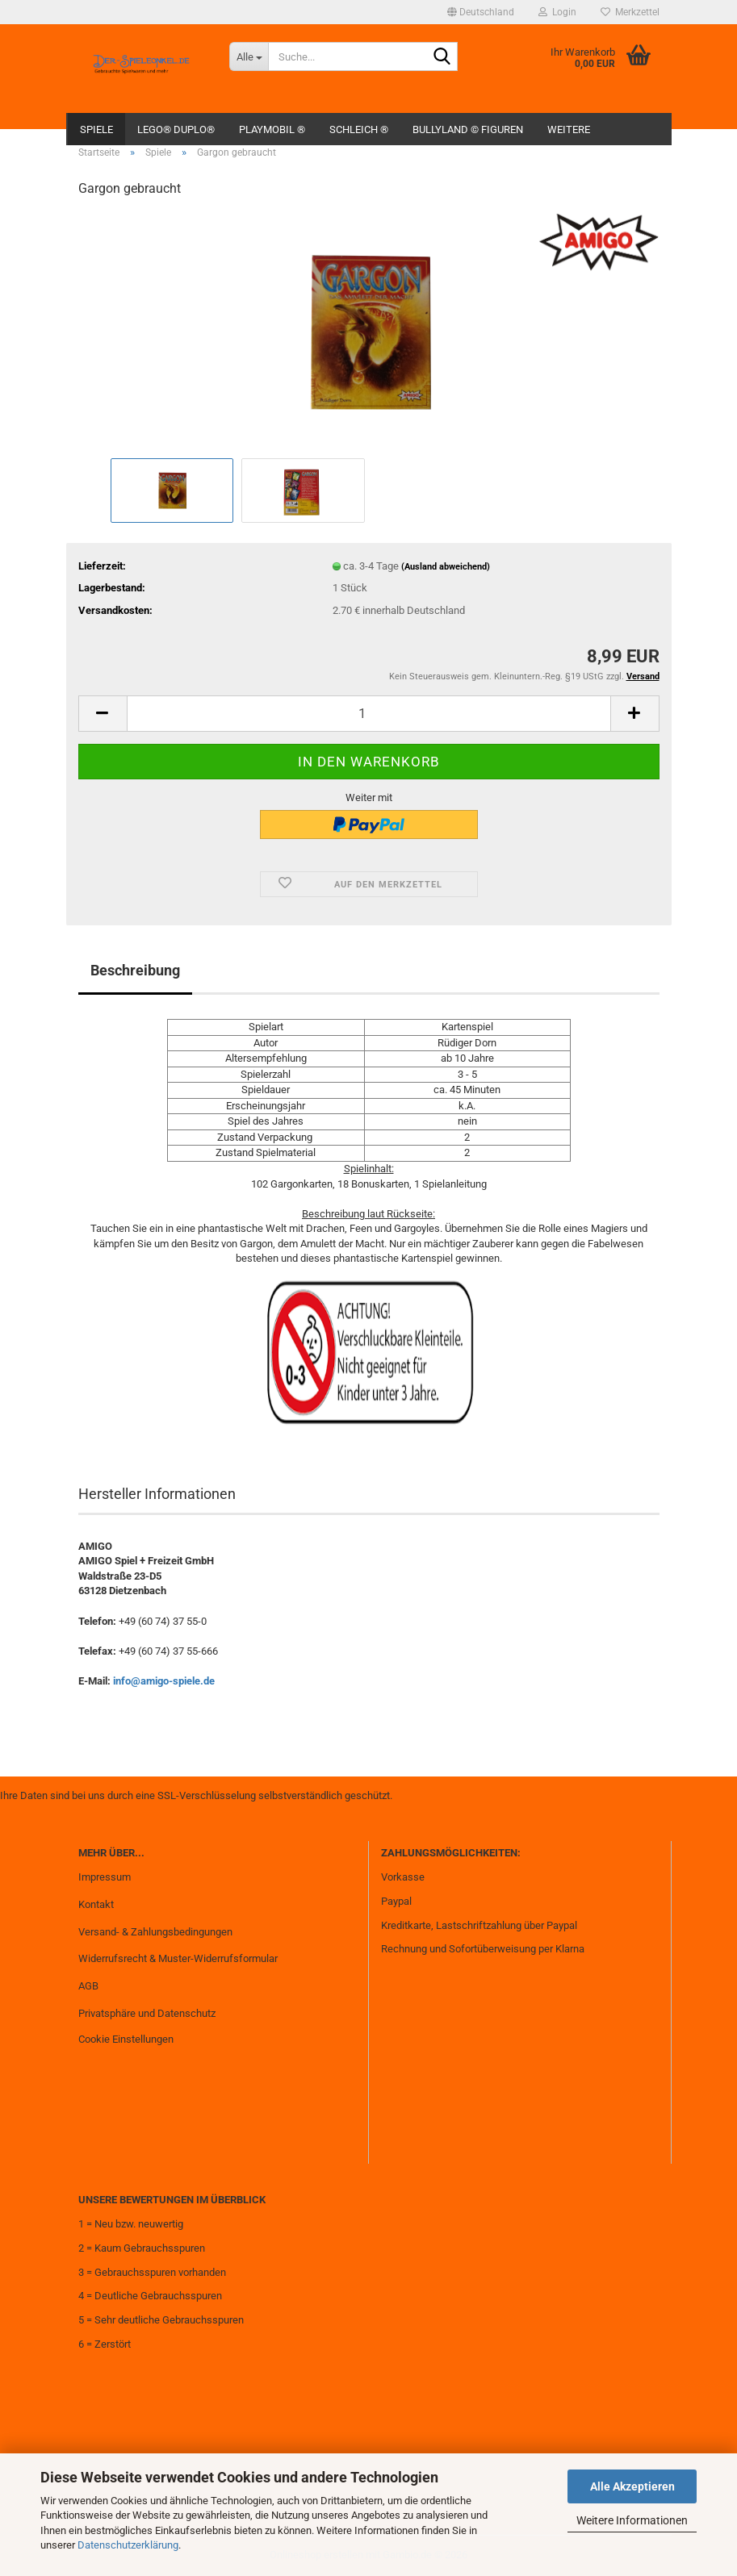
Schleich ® (358, 129)
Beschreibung (135, 970)
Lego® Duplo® (176, 129)
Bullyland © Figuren (467, 129)
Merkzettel (630, 12)
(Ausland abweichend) (445, 567)
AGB (88, 1986)
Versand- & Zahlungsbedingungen (155, 1932)
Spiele (96, 129)
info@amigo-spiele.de (164, 1681)
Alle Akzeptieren (632, 2486)
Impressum (104, 1877)
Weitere (568, 129)
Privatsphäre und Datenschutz (147, 2013)
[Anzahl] (369, 713)
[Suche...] (248, 56)
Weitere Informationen (632, 2520)
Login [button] (557, 12)
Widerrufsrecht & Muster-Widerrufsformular (178, 1958)
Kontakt (96, 1904)
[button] (480, 12)
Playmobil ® (272, 129)
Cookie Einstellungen (126, 2039)
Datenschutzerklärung (127, 2545)
